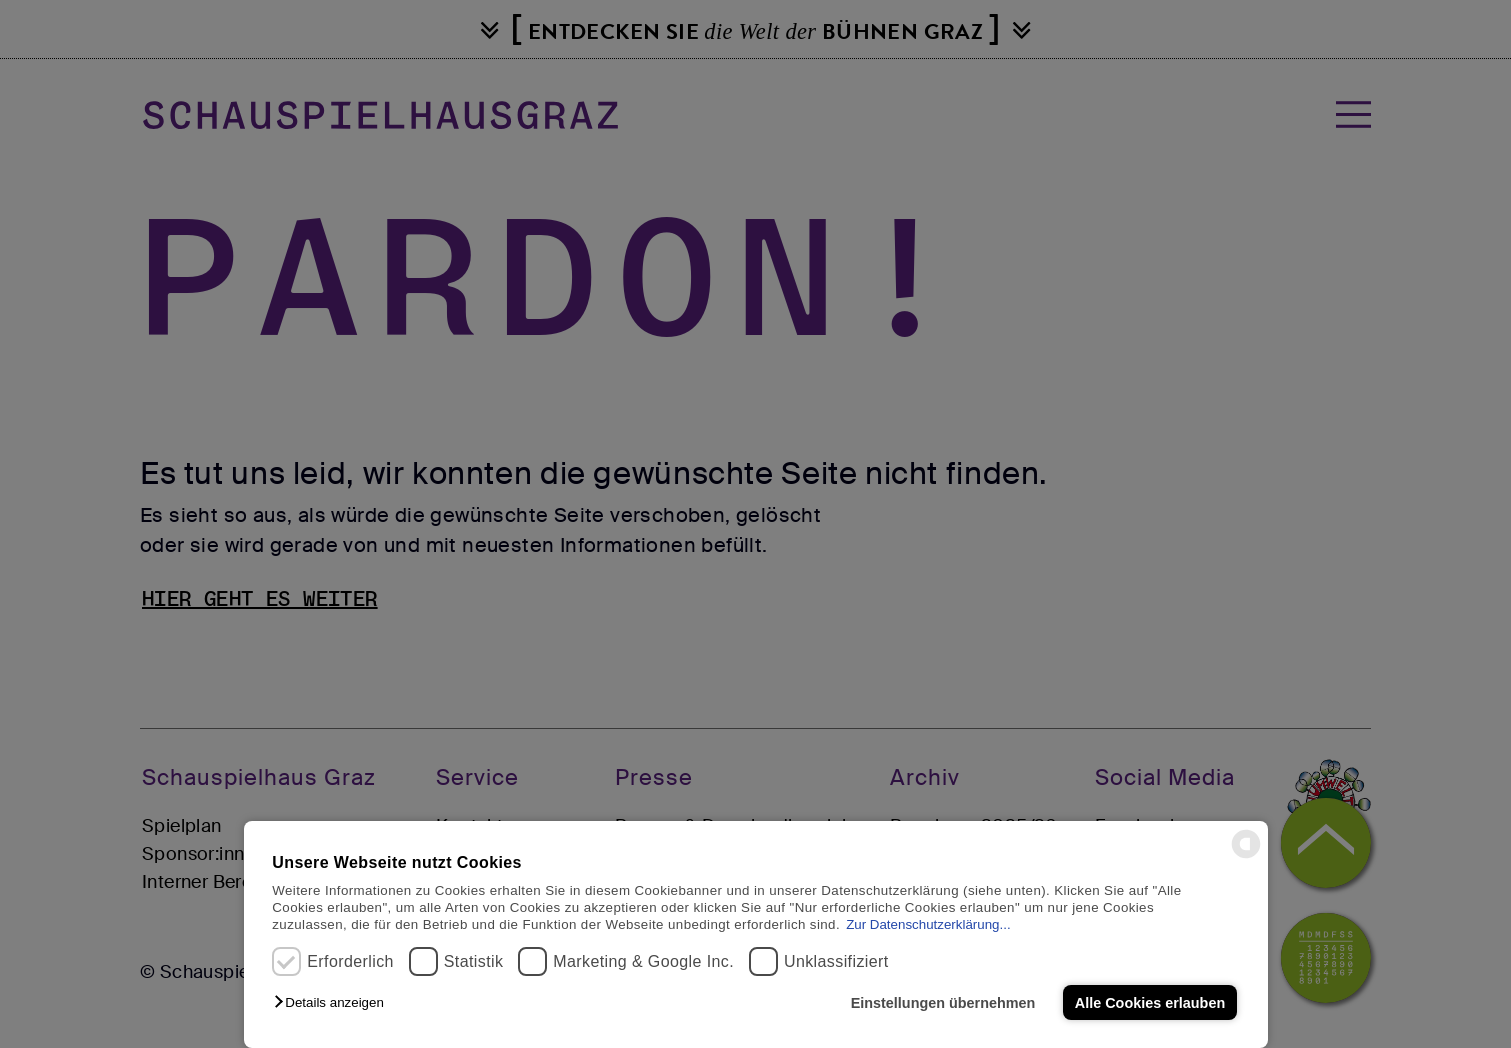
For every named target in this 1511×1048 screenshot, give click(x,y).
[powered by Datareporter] (1246, 856)
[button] (333, 1002)
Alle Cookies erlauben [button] (1150, 1003)
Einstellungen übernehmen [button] (943, 1003)
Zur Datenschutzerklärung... (928, 924)
